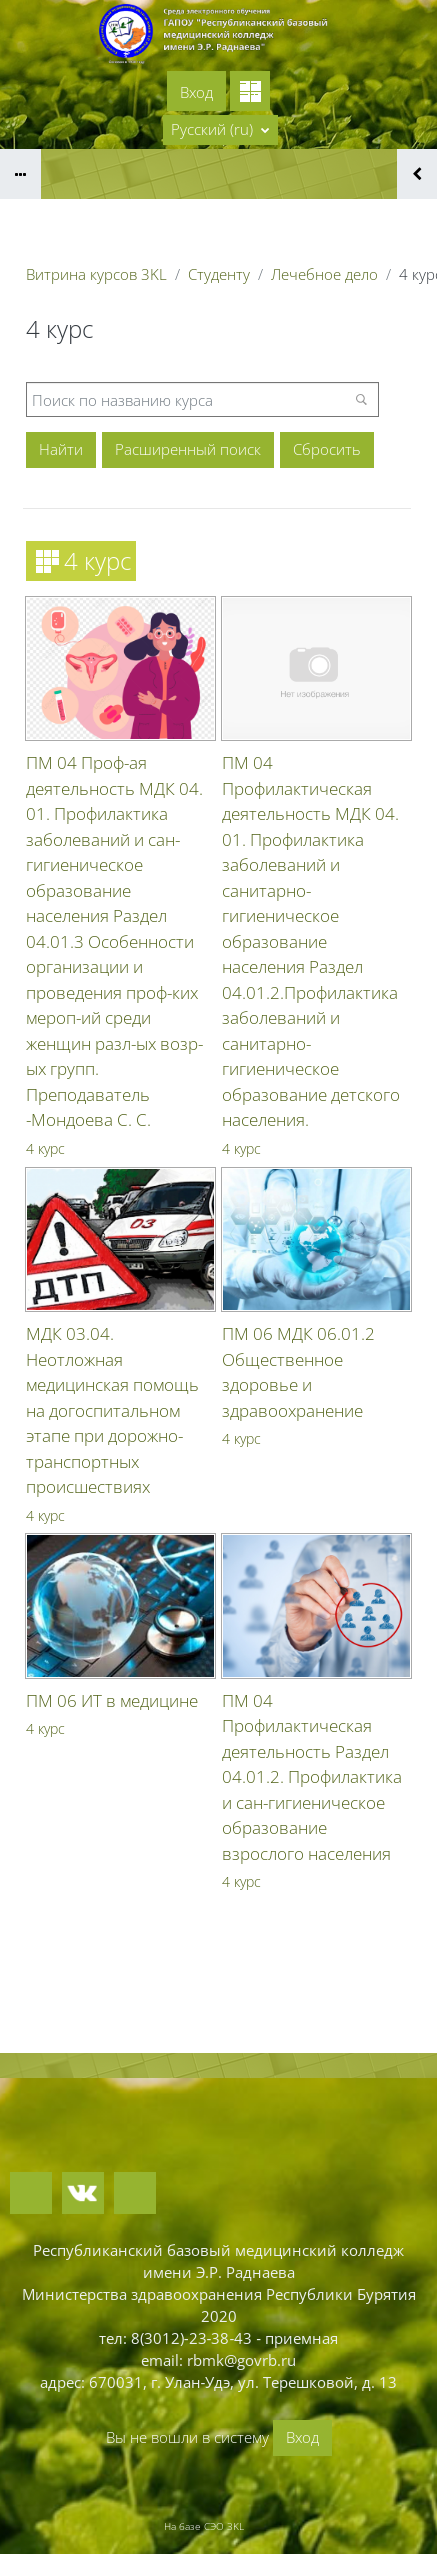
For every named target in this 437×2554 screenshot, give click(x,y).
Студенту (219, 274)
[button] (220, 130)
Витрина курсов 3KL (96, 274)
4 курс (45, 1148)
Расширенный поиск (188, 449)
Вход (196, 92)
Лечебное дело (324, 274)
